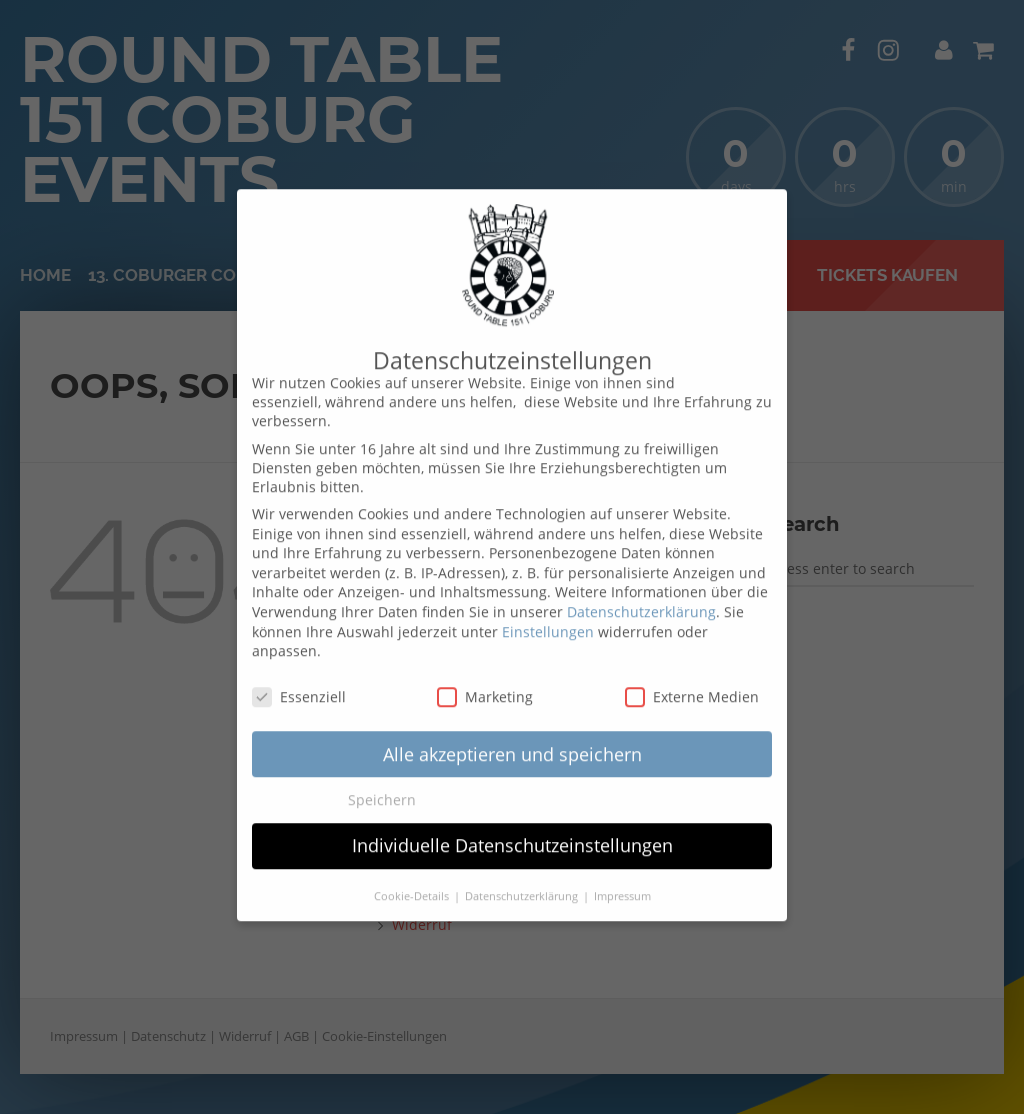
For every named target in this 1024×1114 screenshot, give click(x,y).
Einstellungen (548, 611)
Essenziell (299, 677)
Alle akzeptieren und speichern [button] (512, 734)
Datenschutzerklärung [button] (523, 877)
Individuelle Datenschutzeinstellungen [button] (512, 826)
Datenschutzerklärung (641, 592)
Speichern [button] (382, 780)
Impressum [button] (622, 877)
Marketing (485, 677)
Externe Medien (692, 677)
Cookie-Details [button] (413, 877)
